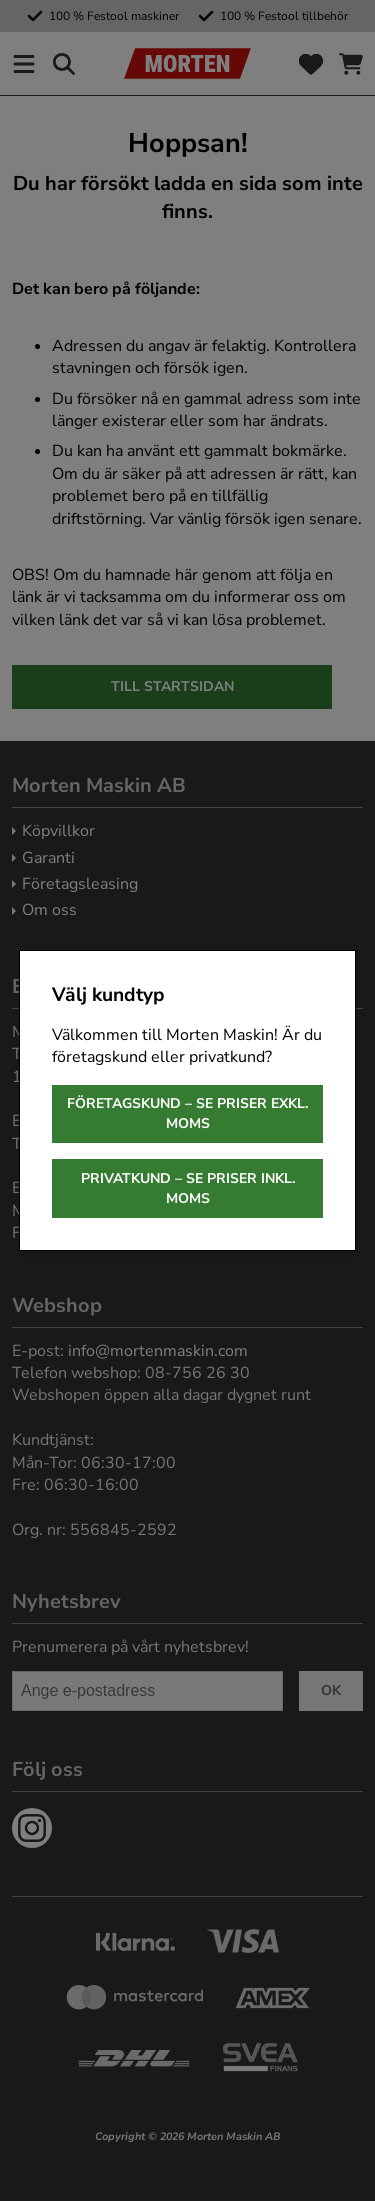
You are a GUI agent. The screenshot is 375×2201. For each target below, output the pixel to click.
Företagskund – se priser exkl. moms (187, 1113)
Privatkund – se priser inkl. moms (188, 1188)
